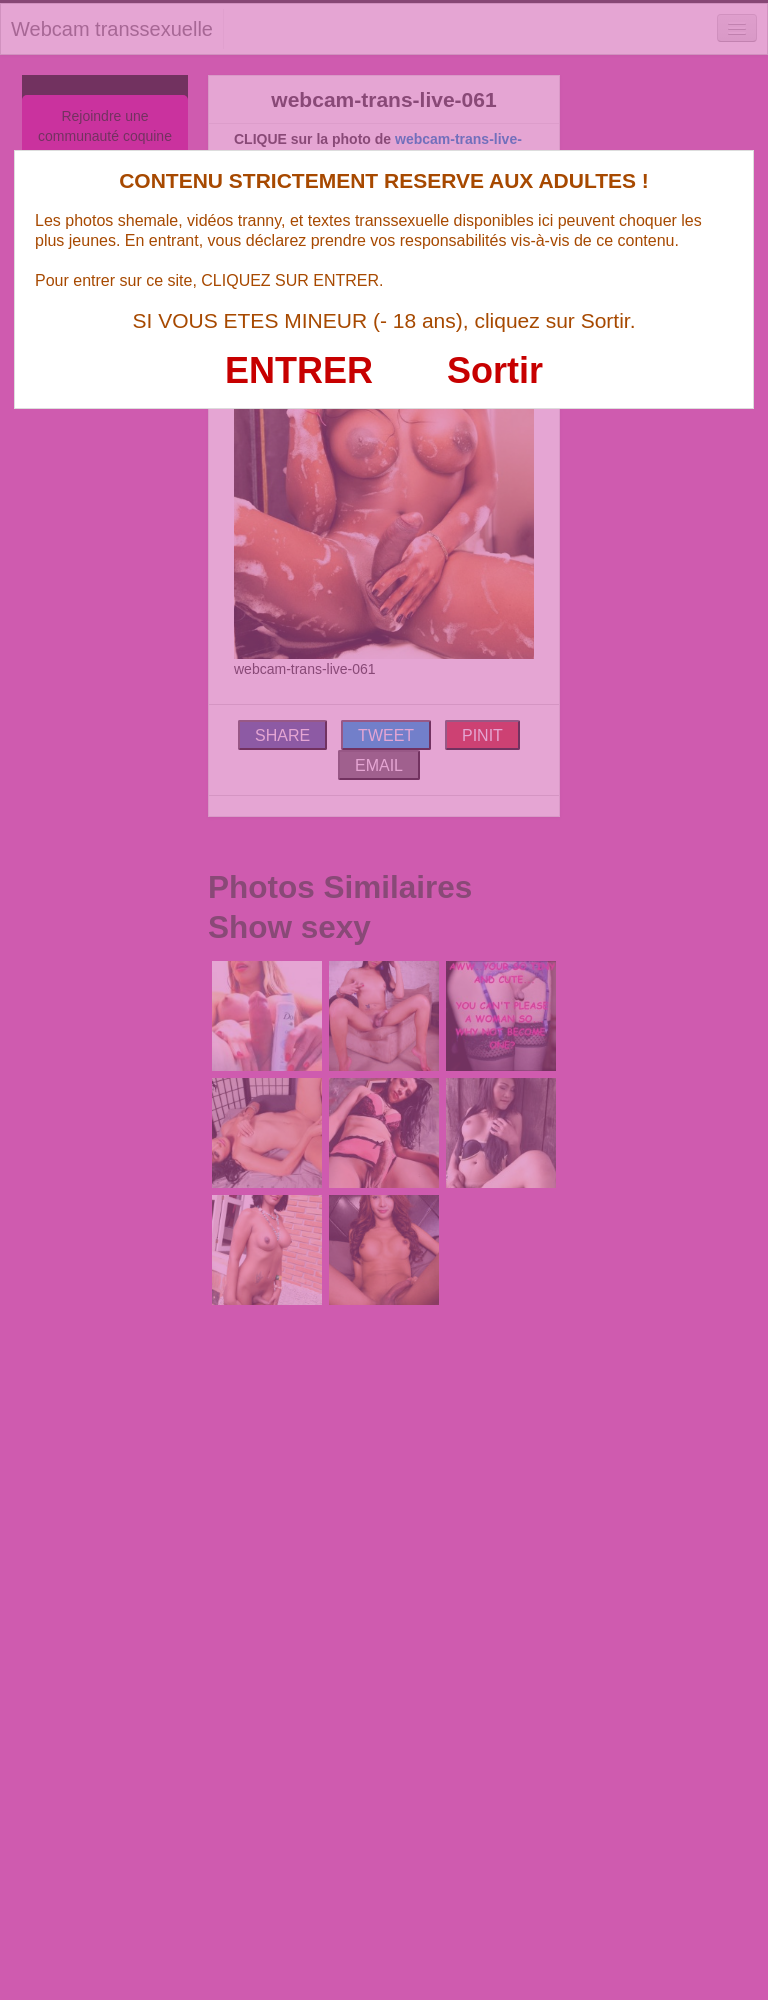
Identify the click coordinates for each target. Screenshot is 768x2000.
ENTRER (299, 370)
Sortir (495, 370)
